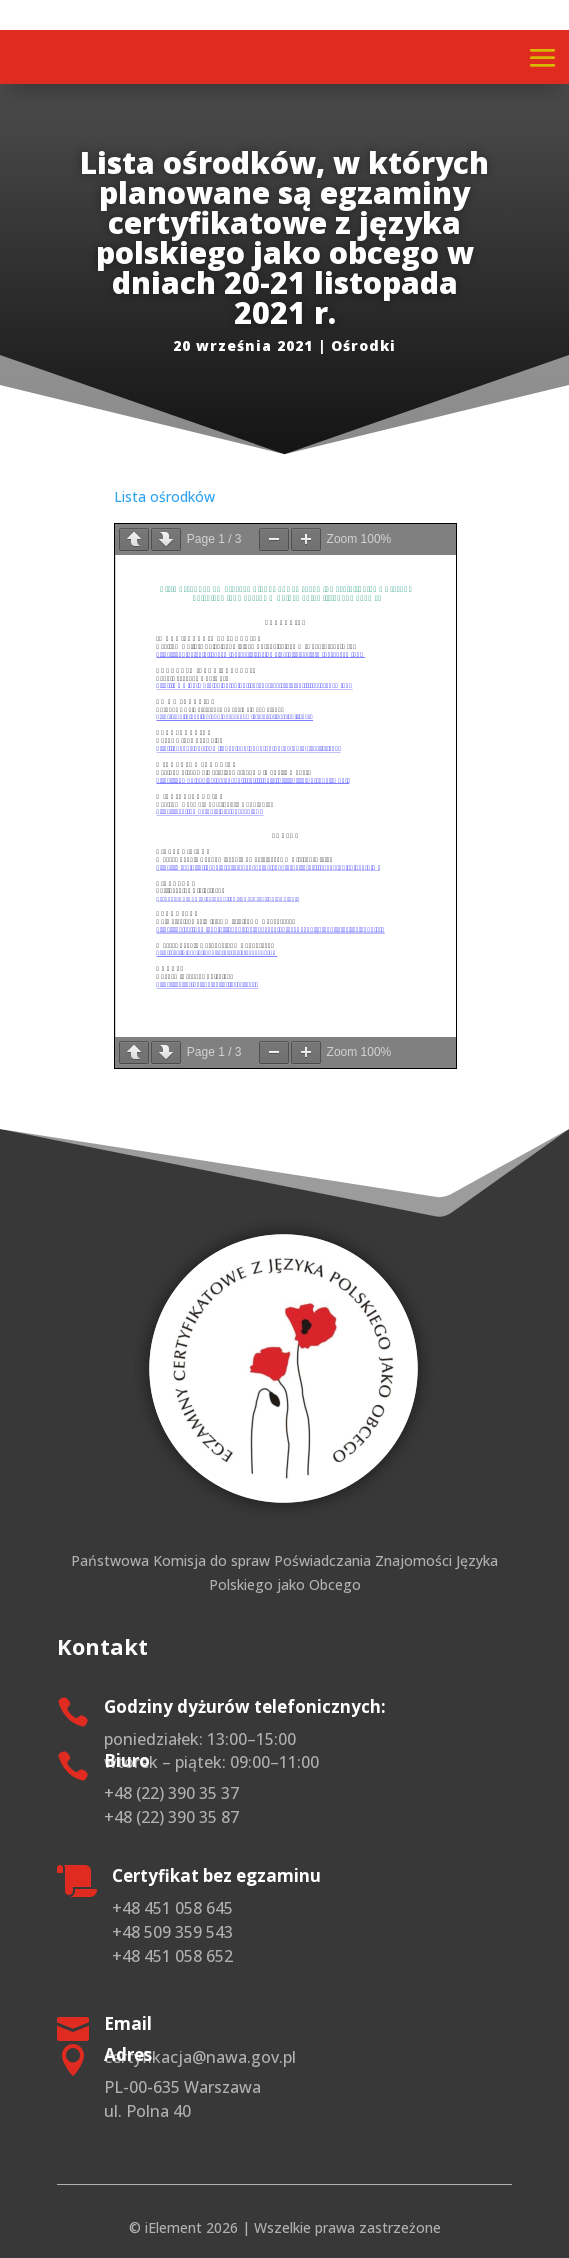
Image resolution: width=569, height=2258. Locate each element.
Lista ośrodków (164, 496)
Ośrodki (363, 345)
